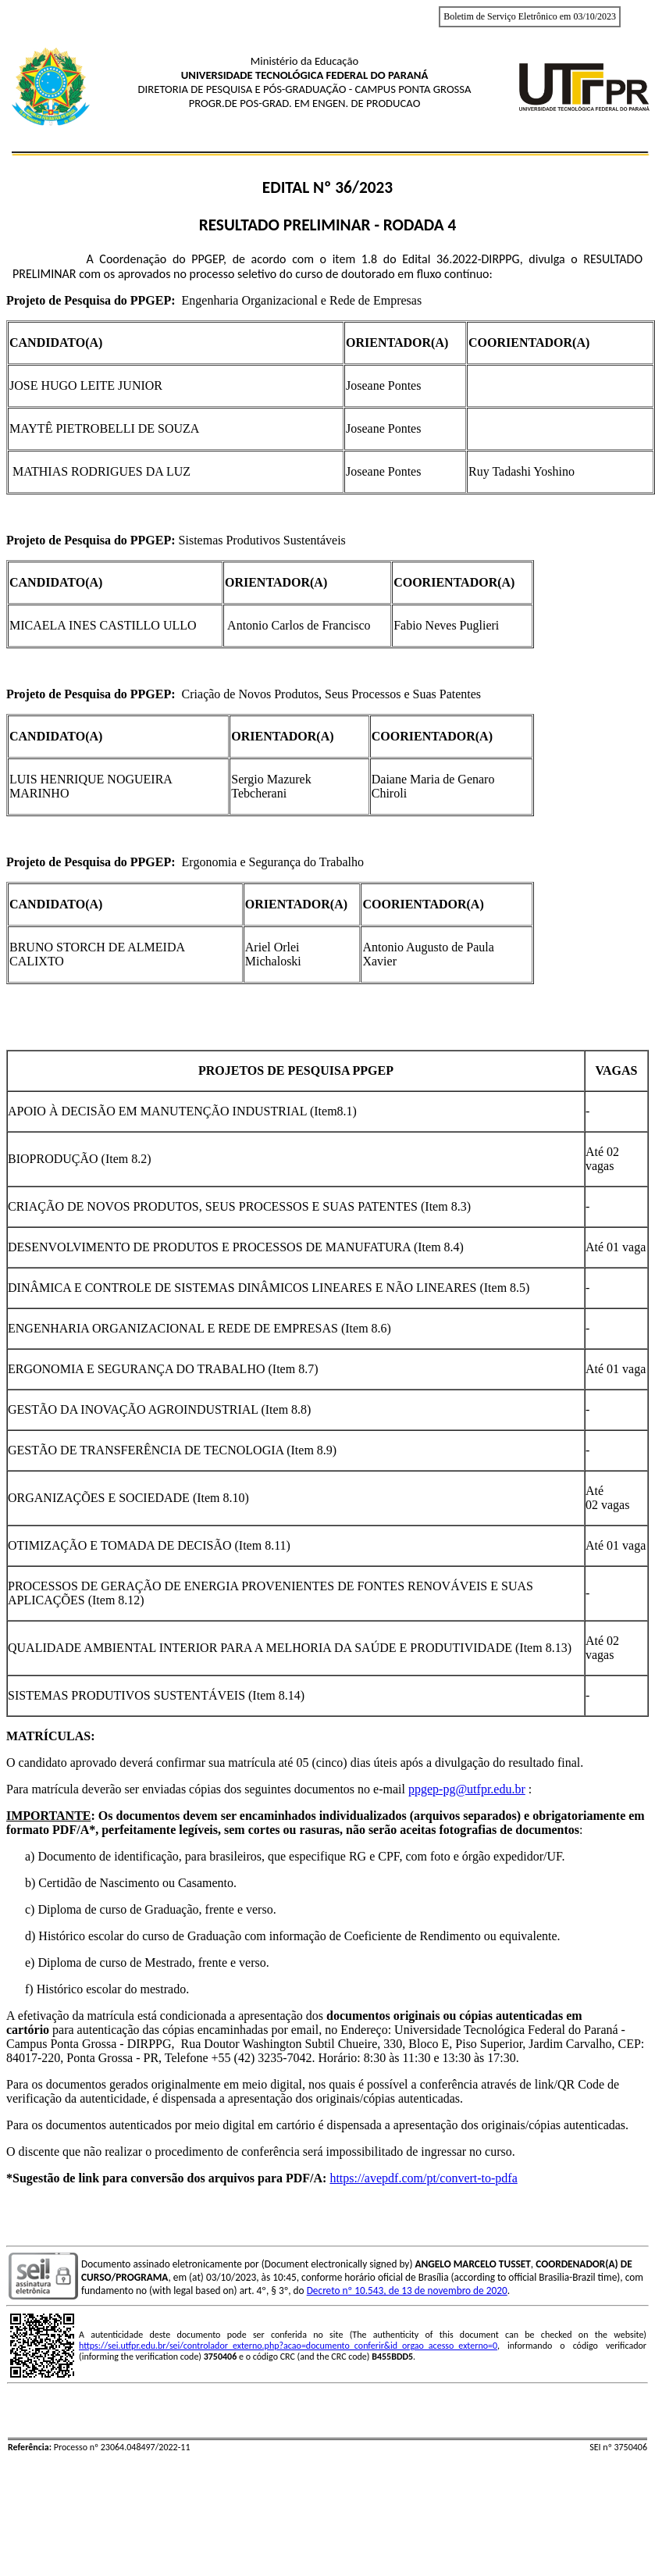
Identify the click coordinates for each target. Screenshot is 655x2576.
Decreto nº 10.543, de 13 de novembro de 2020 (407, 2290)
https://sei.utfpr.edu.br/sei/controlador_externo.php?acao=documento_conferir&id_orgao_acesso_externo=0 (288, 2345)
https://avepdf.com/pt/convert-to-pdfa (423, 2178)
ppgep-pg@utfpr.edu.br (466, 1789)
